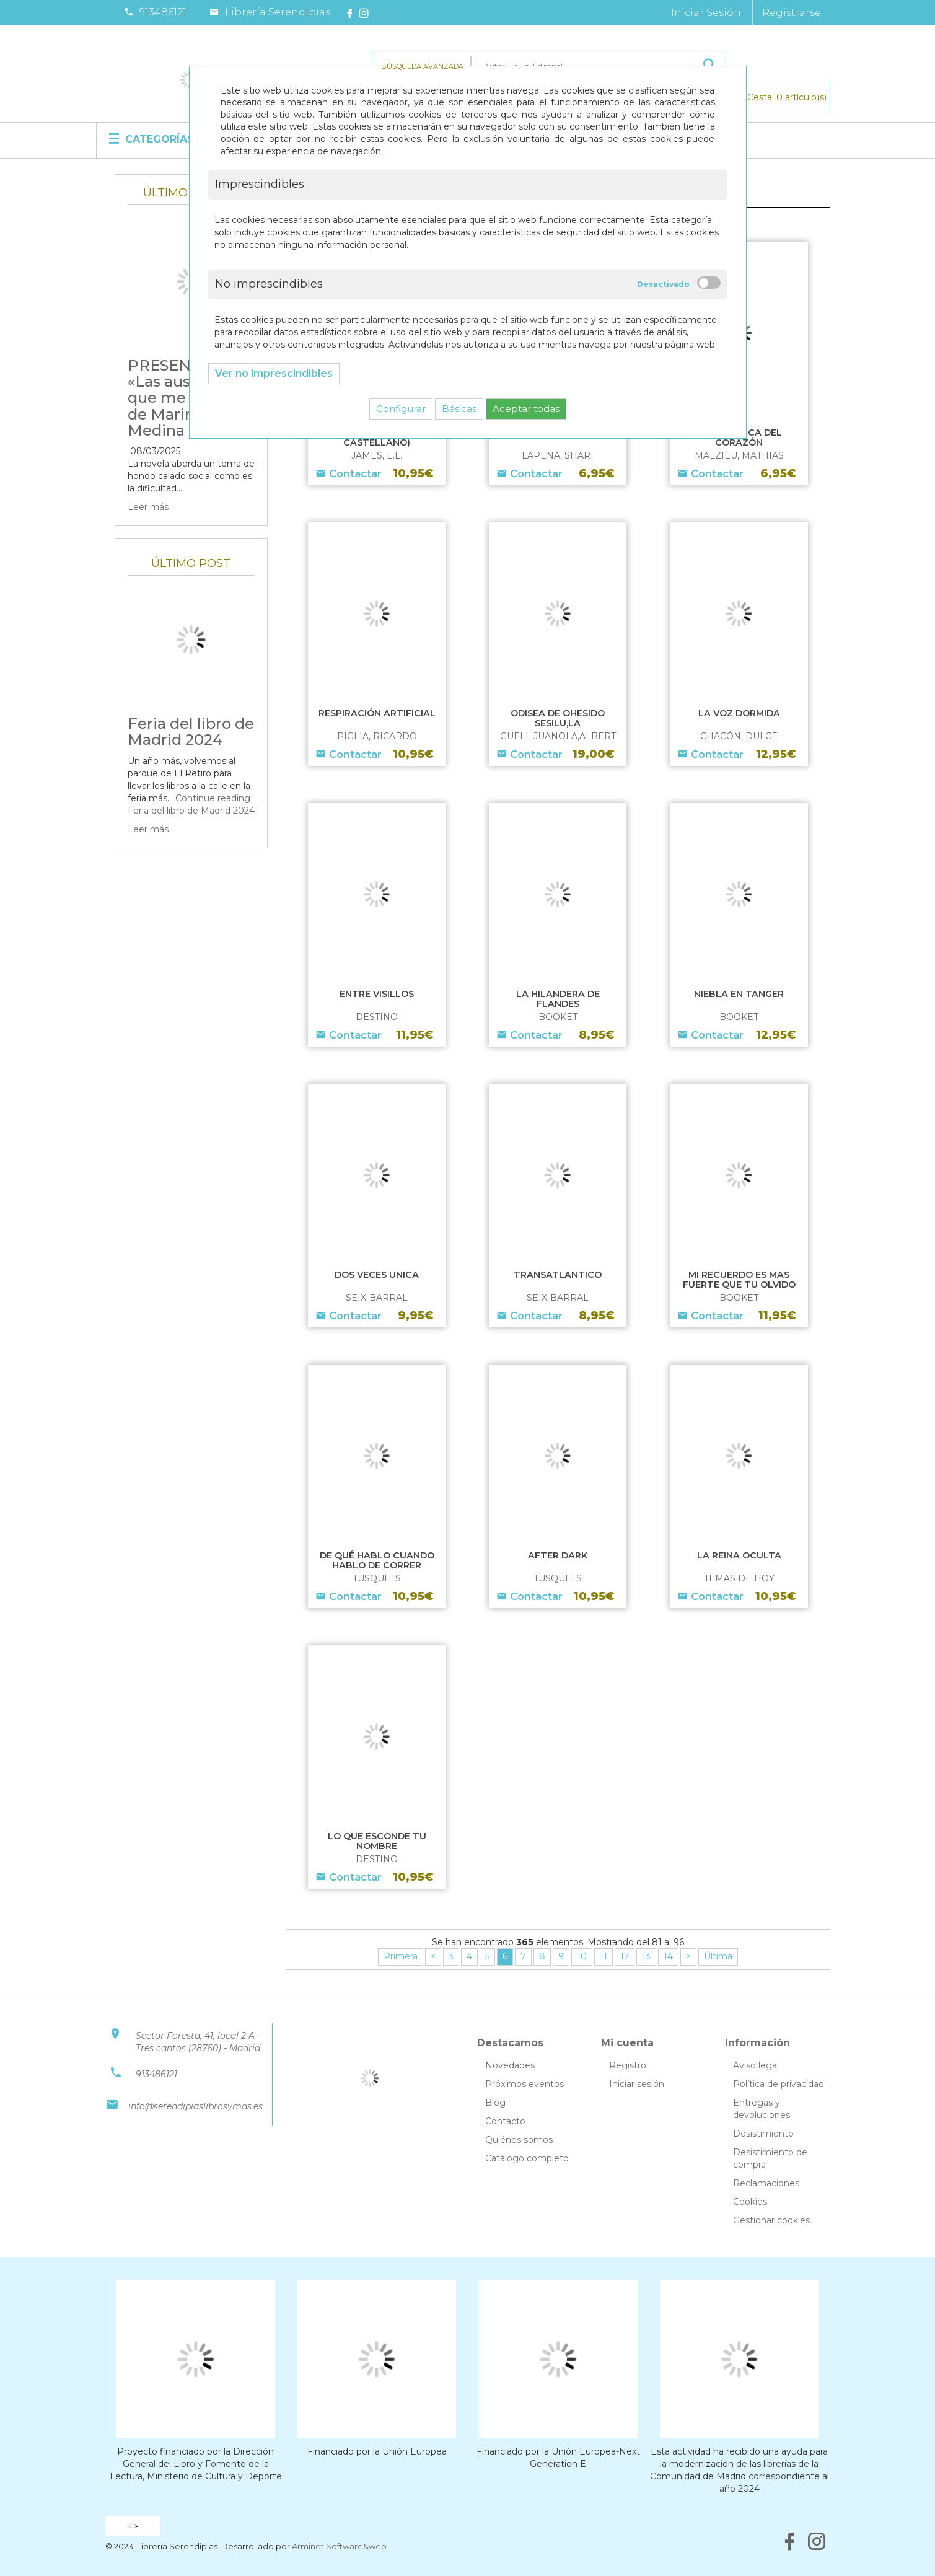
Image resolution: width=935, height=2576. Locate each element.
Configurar (401, 409)
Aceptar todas (526, 409)
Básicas (459, 409)
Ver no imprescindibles (274, 373)
